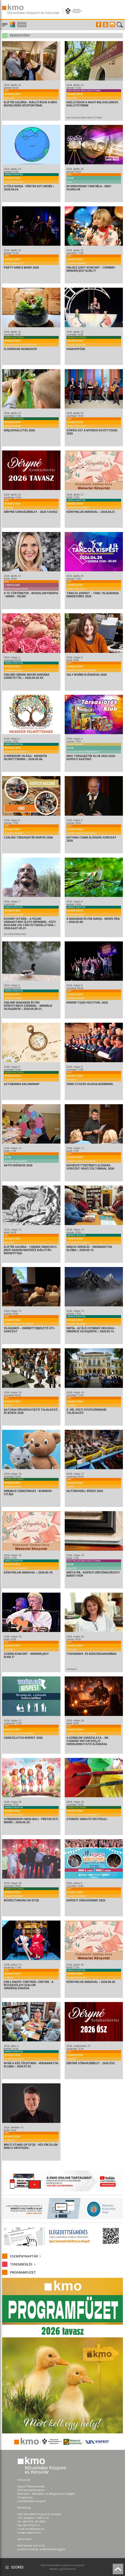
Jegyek (21, 24)
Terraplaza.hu (25, 2497)
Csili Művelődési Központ (31, 2501)
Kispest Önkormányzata (30, 2486)
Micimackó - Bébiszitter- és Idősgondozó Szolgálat (46, 2493)
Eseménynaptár (25, 2256)
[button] (12, 26)
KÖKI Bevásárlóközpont (30, 2490)
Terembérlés (22, 2264)
